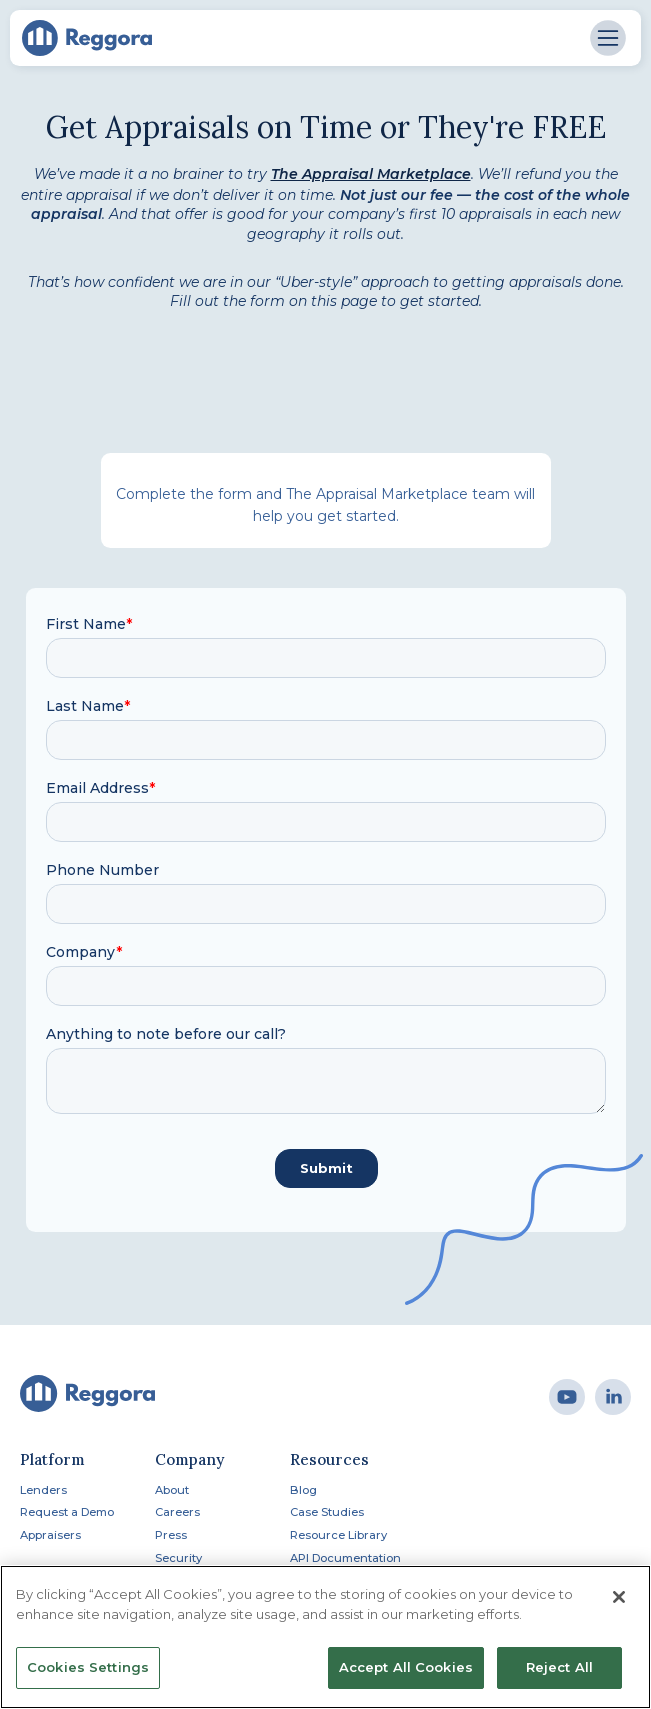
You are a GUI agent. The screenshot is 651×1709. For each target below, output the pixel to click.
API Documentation (345, 1558)
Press (171, 1535)
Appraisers (50, 1535)
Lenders (43, 1490)
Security (178, 1558)
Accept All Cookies (406, 1667)
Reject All (559, 1667)
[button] (608, 38)
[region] (325, 1637)
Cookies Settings (88, 1667)
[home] (87, 38)
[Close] (619, 1597)
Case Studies (327, 1512)
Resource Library (338, 1535)
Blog (303, 1490)
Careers (177, 1512)
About (172, 1490)
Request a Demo (67, 1512)
